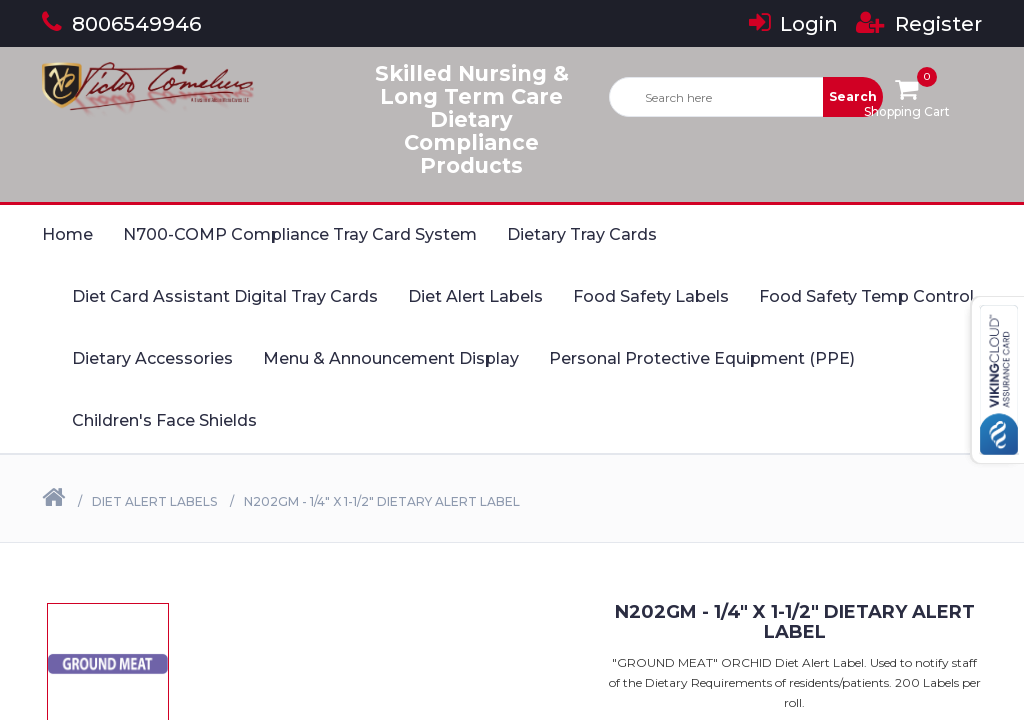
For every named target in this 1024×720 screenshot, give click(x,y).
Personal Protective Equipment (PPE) (702, 358)
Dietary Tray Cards (582, 234)
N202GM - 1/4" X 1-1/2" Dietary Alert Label (382, 501)
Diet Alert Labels (475, 296)
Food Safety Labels (651, 296)
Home (67, 234)
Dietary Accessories (152, 358)
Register (919, 24)
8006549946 (121, 24)
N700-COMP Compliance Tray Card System (300, 234)
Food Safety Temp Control (866, 296)
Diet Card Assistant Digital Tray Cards (225, 296)
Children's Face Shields (164, 420)
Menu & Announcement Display (391, 358)
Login (793, 24)
